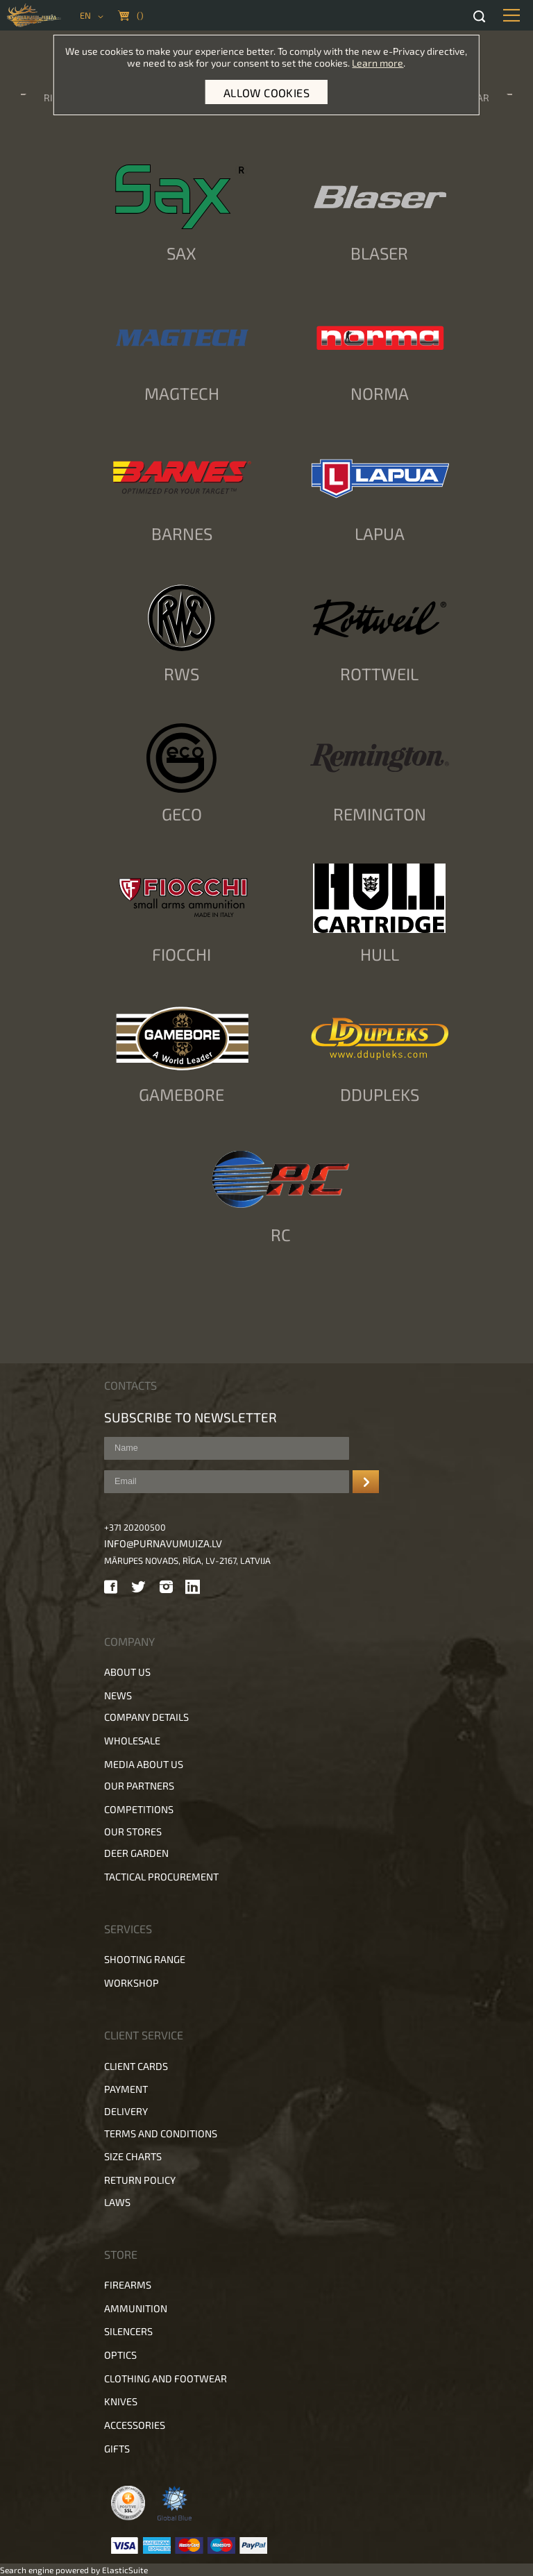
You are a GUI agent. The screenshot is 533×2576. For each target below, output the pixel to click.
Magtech (181, 393)
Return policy (140, 2180)
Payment (126, 2089)
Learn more (377, 63)
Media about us (143, 1764)
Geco (182, 814)
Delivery (126, 2111)
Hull (379, 954)
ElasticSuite (125, 2570)
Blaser (379, 253)
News (118, 1695)
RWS (181, 674)
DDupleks (379, 1094)
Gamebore (181, 1094)
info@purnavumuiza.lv (163, 1543)
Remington (379, 814)
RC (281, 1234)
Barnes (181, 533)
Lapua (380, 533)
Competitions (139, 1809)
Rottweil (379, 674)
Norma (379, 393)
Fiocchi (181, 954)
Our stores (133, 1831)
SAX (181, 253)
